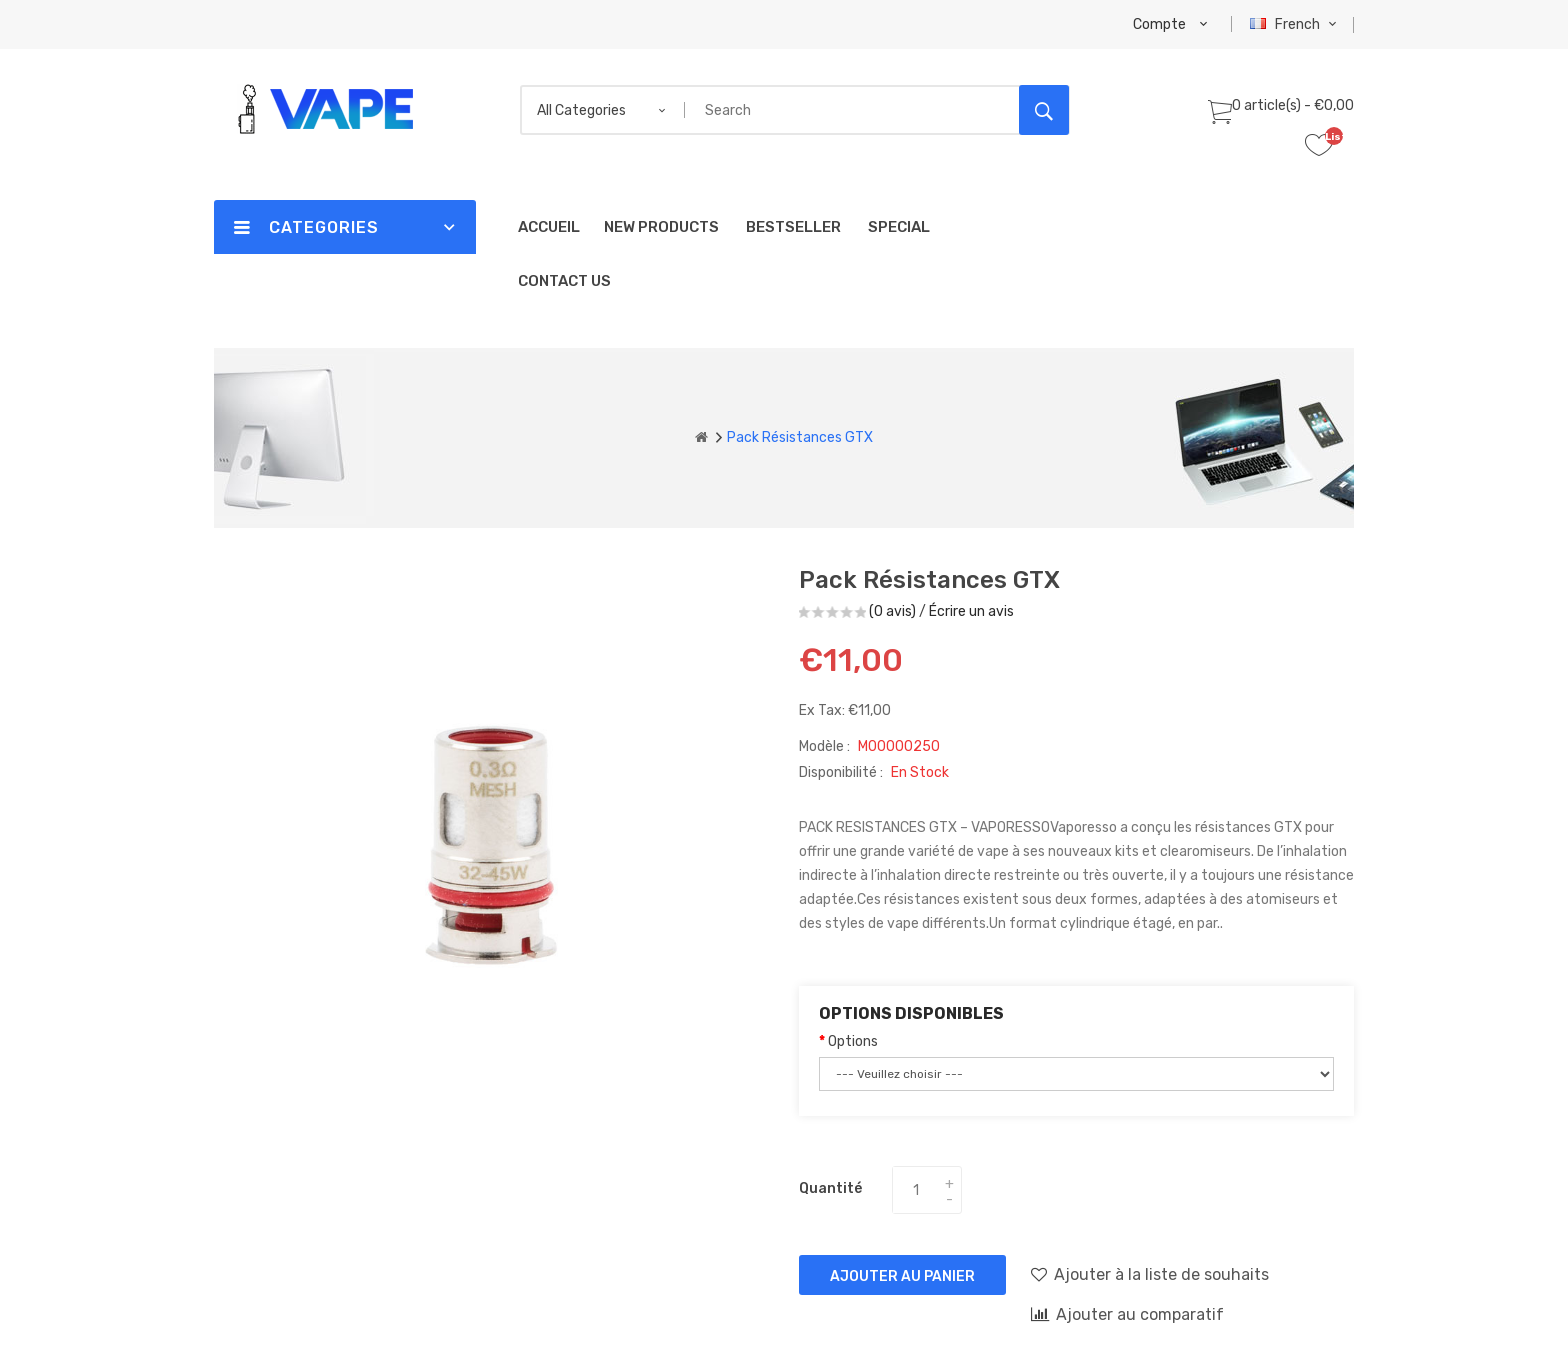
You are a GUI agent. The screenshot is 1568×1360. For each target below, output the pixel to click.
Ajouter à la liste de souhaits (1150, 1274)
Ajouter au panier (902, 1276)
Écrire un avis (971, 611)
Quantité (830, 1188)
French (1295, 24)
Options (853, 1041)
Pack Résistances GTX (800, 437)
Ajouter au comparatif (1127, 1314)
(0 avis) (892, 611)
